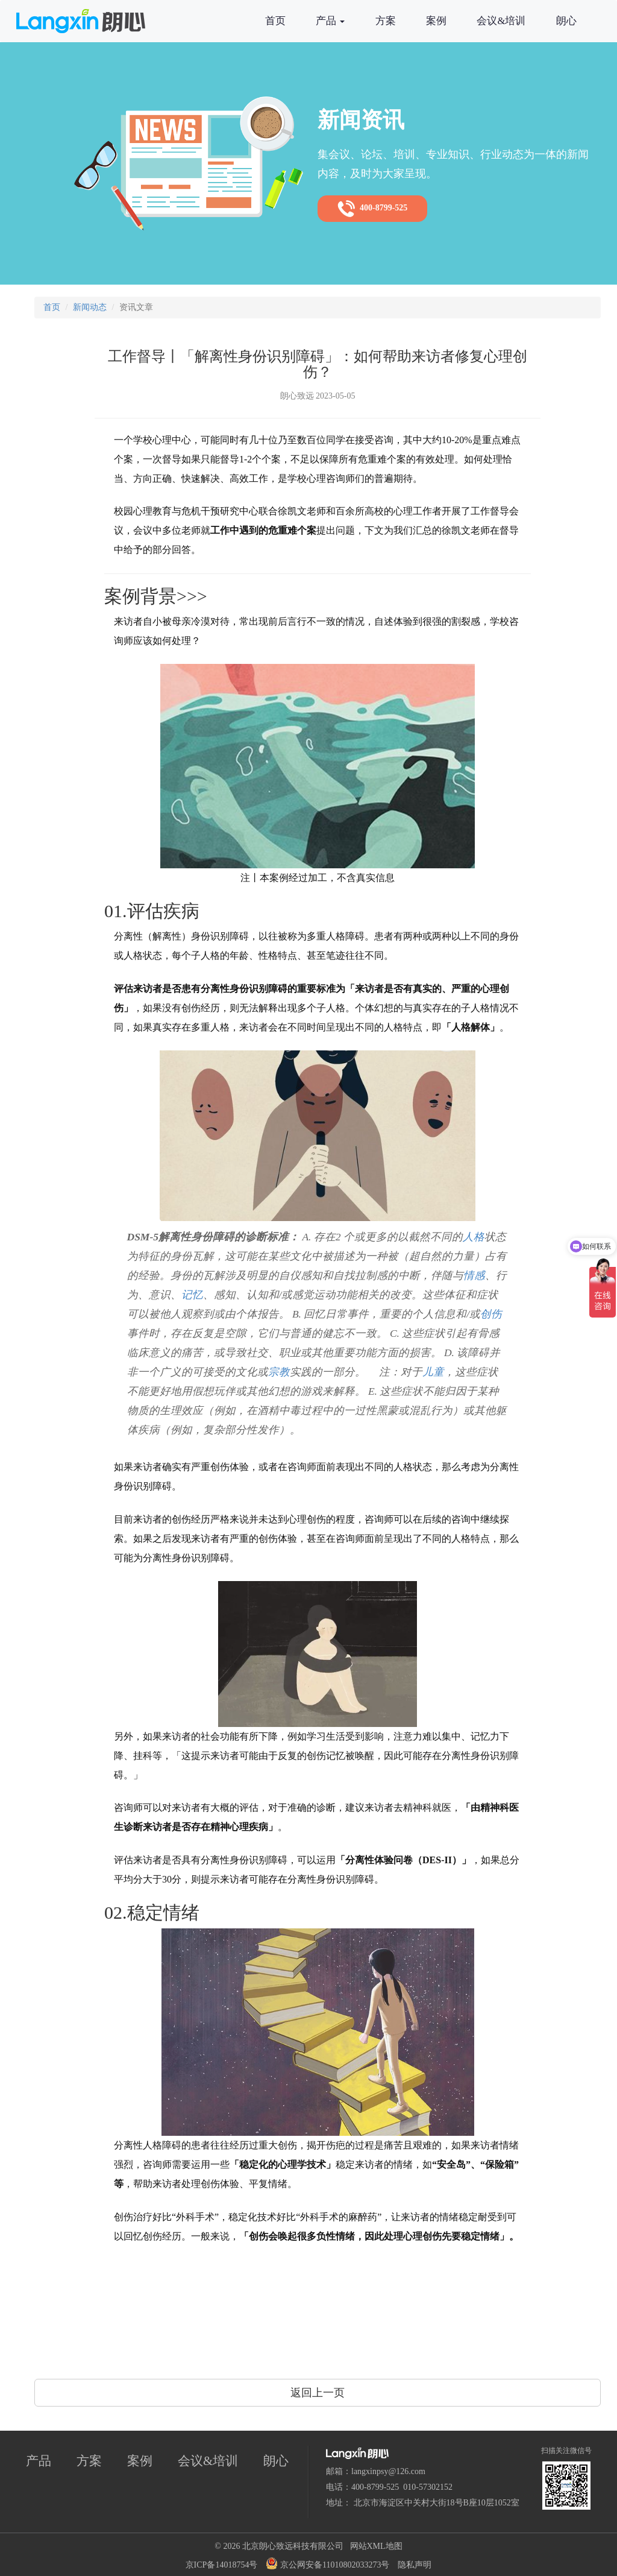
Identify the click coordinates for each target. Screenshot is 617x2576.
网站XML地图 (376, 2546)
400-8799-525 (372, 209)
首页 (275, 21)
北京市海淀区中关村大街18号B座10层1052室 (436, 2502)
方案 (385, 21)
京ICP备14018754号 (222, 2564)
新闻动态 (90, 307)
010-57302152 (428, 2487)
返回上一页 (317, 2393)
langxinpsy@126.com (388, 2471)
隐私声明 (414, 2564)
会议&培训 (501, 21)
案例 (436, 21)
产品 (330, 21)
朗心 (566, 21)
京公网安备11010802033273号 (327, 2563)
